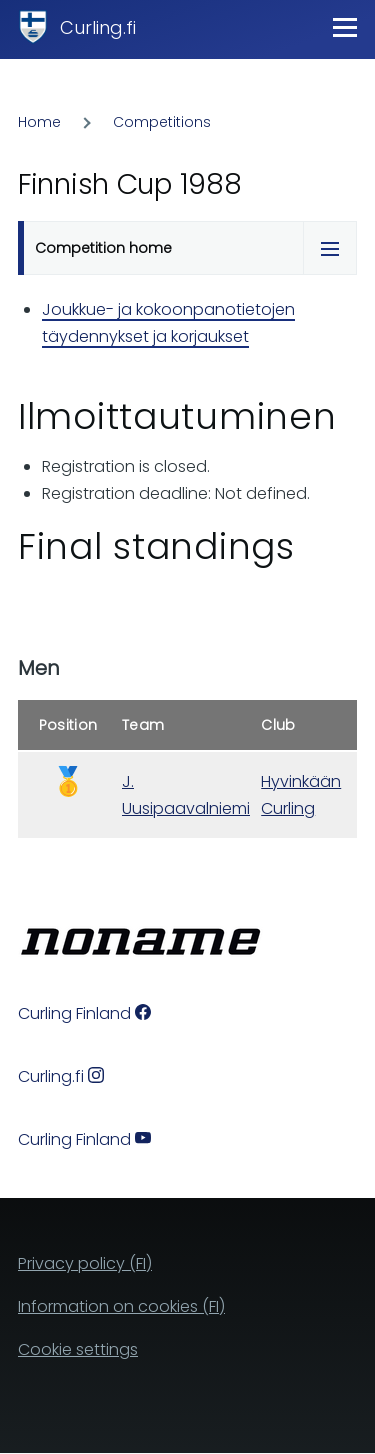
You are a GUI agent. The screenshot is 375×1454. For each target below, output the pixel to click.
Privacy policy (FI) (85, 1263)
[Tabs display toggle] (330, 248)
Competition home (103, 248)
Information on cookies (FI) (121, 1306)
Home (39, 122)
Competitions (162, 122)
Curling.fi (98, 27)
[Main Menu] (345, 27)
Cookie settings (78, 1349)
